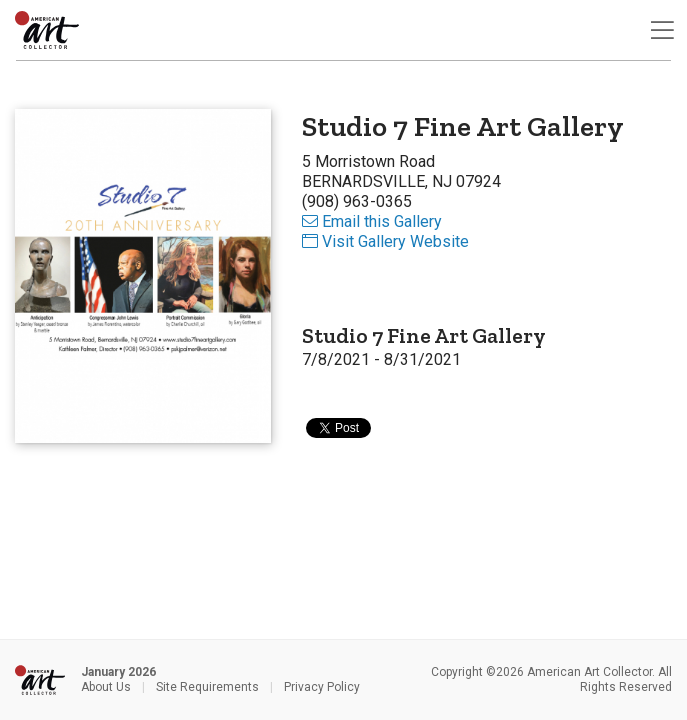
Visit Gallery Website (385, 241)
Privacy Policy (322, 687)
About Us (106, 687)
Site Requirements (207, 687)
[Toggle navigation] (662, 30)
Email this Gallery (372, 221)
